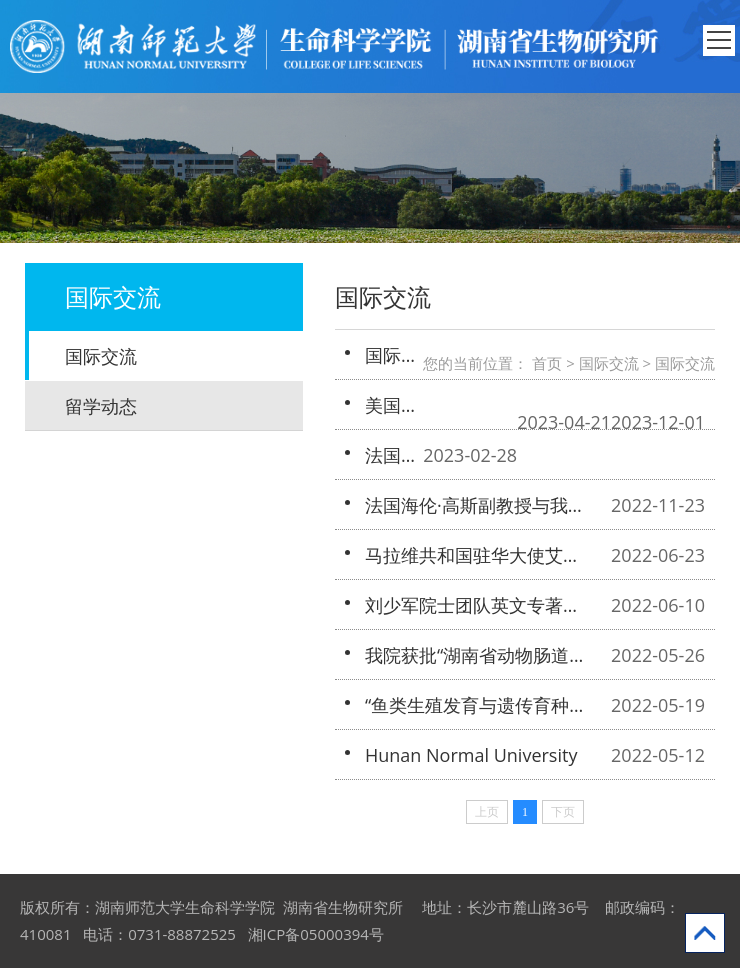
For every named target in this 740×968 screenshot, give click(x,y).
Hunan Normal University (471, 755)
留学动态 (101, 406)
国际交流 (101, 356)
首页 (547, 363)
